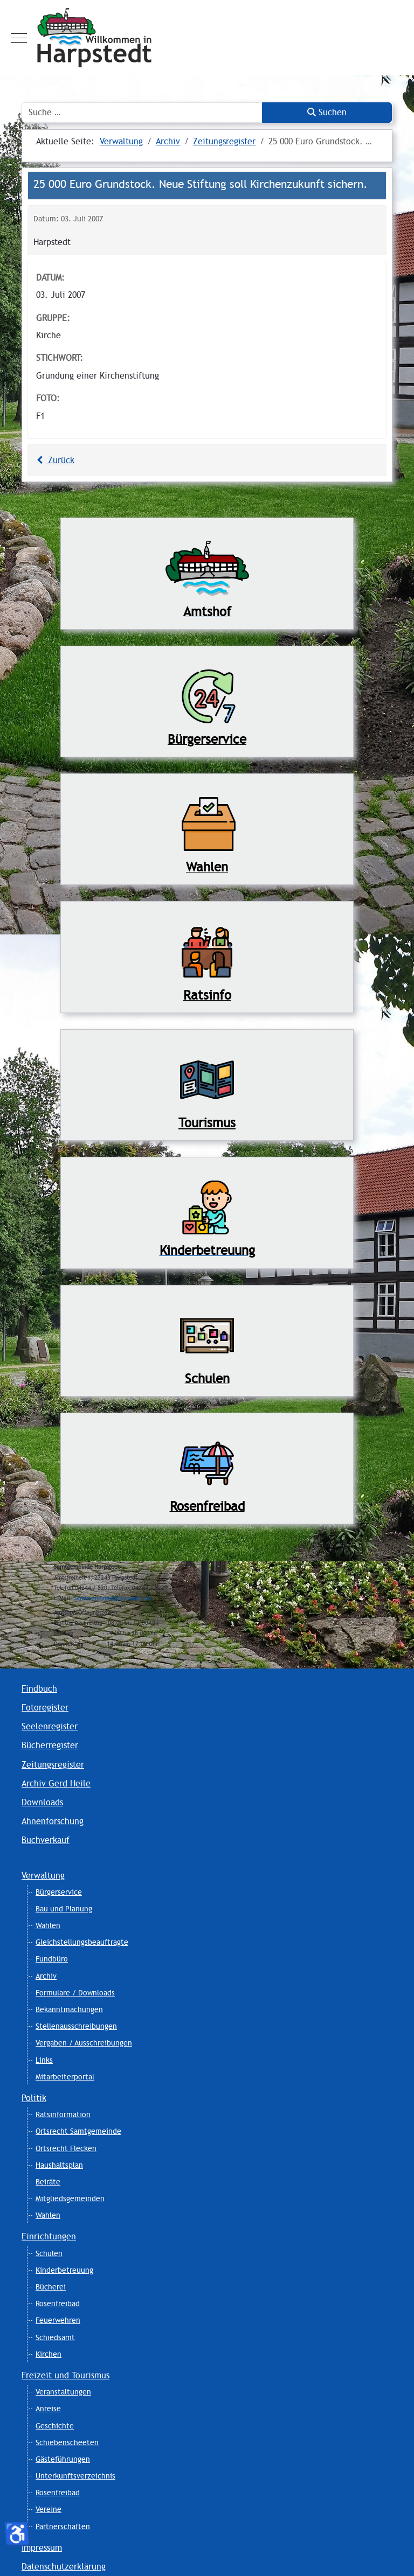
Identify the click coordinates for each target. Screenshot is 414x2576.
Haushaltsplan (59, 2165)
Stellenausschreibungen (76, 2026)
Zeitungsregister (53, 1764)
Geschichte (55, 2426)
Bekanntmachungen (69, 2009)
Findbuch (39, 1688)
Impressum (42, 2547)
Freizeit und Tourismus (65, 2375)
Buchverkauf (46, 1840)
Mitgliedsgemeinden (70, 2198)
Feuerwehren (58, 2320)
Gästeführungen (63, 2459)
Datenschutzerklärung (64, 2566)
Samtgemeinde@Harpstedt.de (112, 1598)
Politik (34, 2098)
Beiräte (48, 2182)
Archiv (46, 1976)
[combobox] (142, 112)
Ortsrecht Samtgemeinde (78, 2131)
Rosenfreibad (58, 2303)
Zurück (53, 460)
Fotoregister (45, 1707)
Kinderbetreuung (64, 2270)
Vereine (48, 2509)
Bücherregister (50, 1745)
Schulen (49, 2253)
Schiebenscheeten (67, 2442)
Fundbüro (52, 1959)
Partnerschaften (63, 2526)
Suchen (327, 112)
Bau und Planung (64, 1909)
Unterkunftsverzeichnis (75, 2476)
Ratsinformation (63, 2114)
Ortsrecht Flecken (66, 2148)
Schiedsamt (55, 2337)
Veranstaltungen (63, 2392)
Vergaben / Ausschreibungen (84, 2043)
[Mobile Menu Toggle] (19, 38)
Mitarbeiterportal (65, 2077)
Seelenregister (50, 1726)
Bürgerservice (59, 1892)
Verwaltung (43, 1875)
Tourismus (207, 1122)
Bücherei (51, 2287)
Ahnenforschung (53, 1821)
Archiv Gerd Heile (56, 1783)
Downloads (42, 1802)
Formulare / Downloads (75, 1993)
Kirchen (48, 2354)
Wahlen (48, 1925)
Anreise (48, 2408)
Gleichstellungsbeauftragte (82, 1942)
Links (44, 2060)
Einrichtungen (49, 2236)
